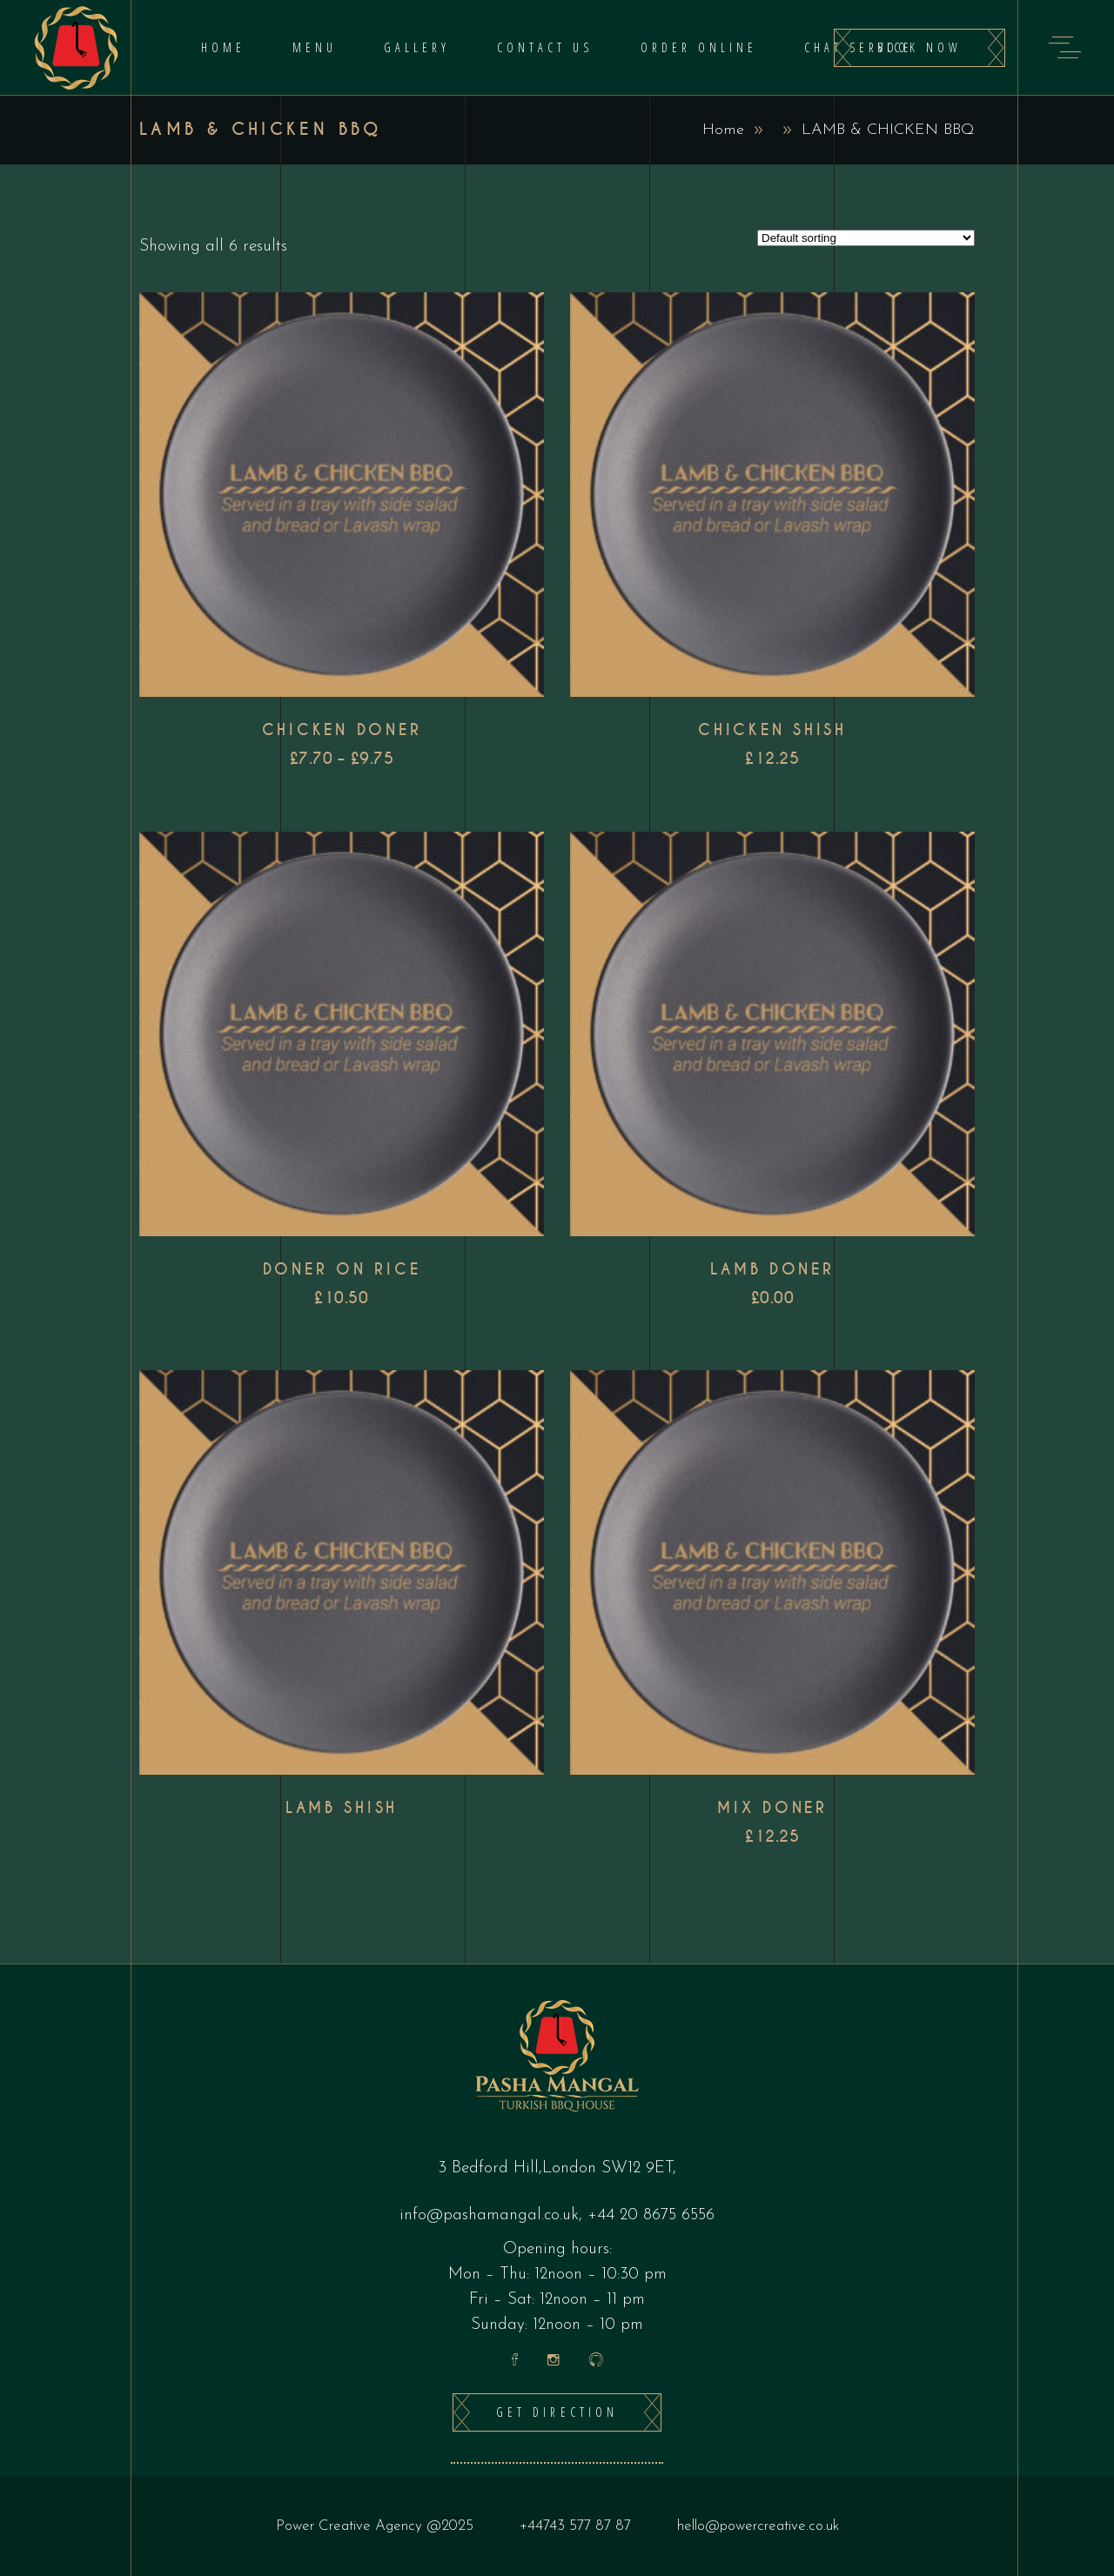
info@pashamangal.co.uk (489, 2215)
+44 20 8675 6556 (651, 2215)
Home (723, 130)
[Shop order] (866, 238)
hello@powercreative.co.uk (758, 2526)
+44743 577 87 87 (575, 2526)
